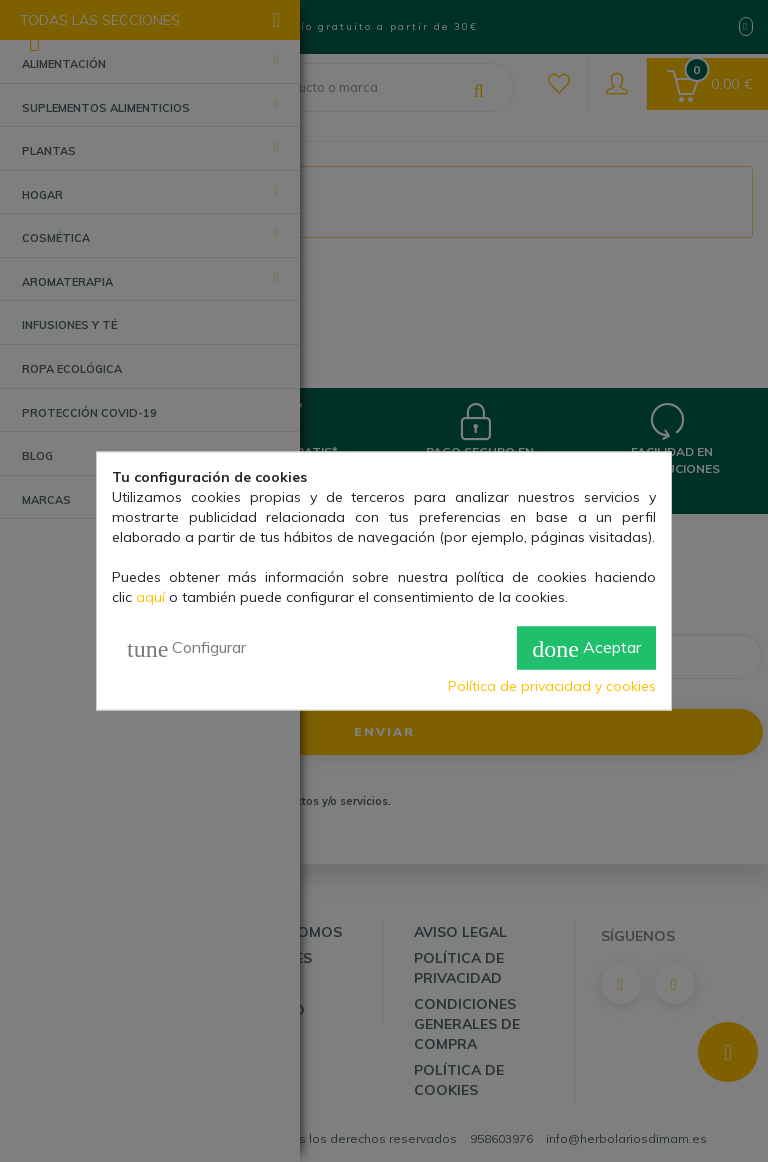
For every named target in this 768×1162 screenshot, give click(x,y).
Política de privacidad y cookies (552, 685)
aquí (150, 597)
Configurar (186, 648)
